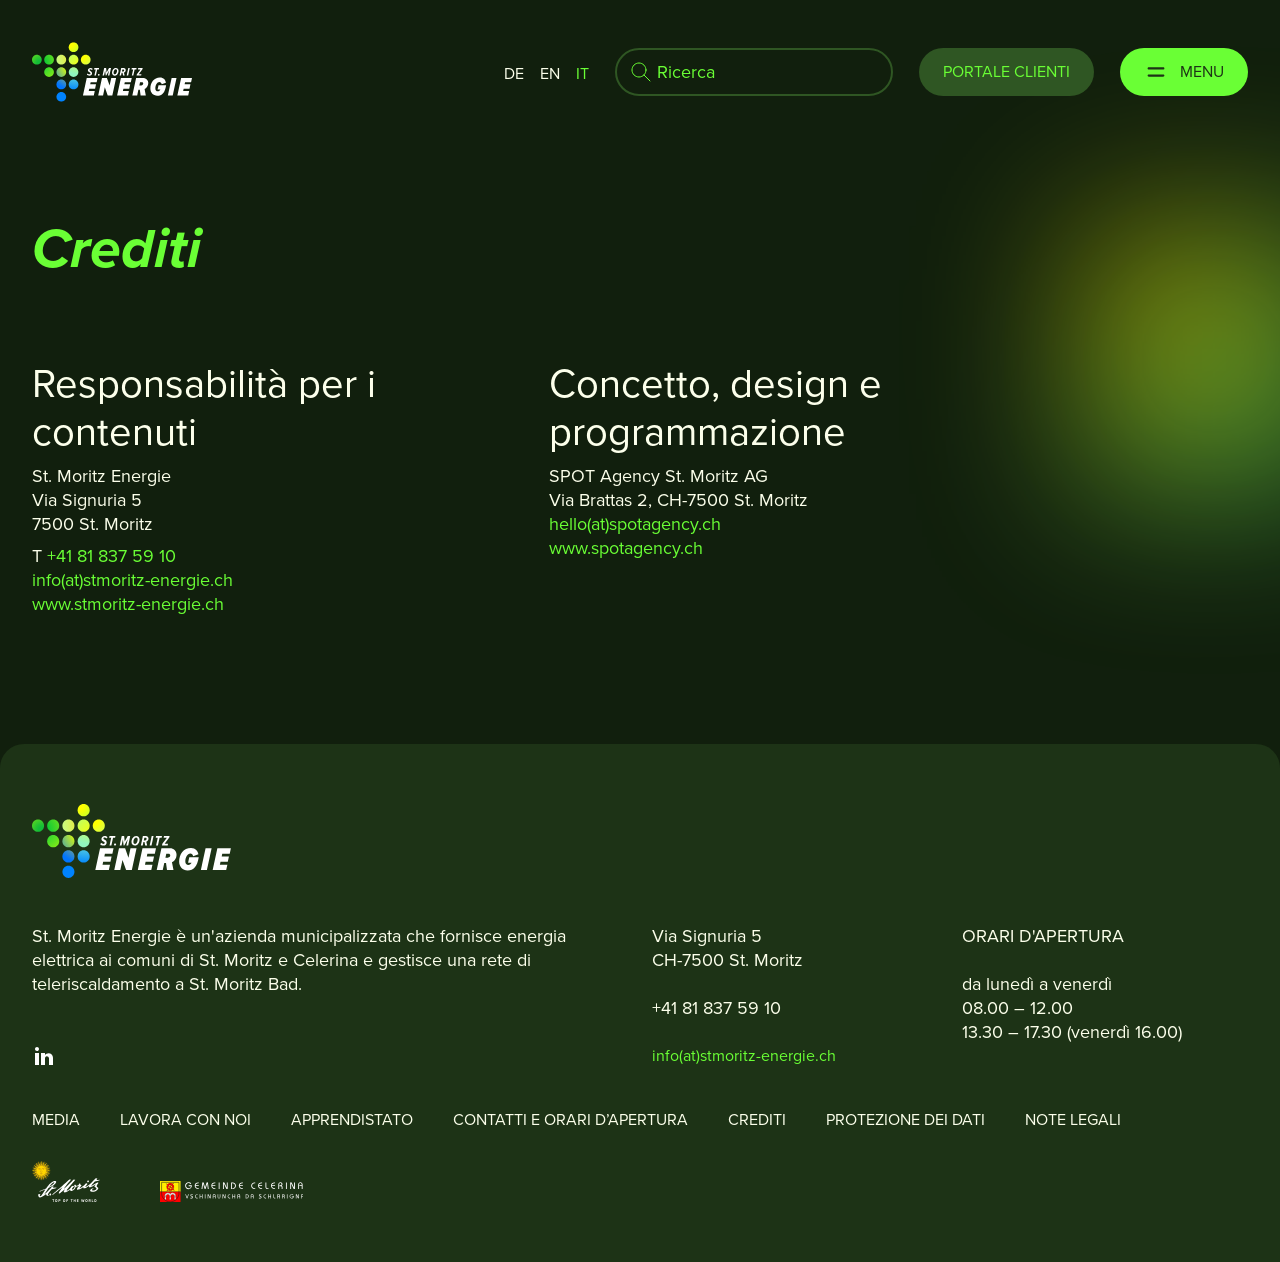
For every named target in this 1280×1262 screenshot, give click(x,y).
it (582, 73)
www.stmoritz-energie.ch (128, 604)
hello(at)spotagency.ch (635, 524)
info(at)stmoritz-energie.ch (132, 580)
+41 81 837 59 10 (114, 556)
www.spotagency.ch (626, 548)
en (550, 73)
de (514, 73)
